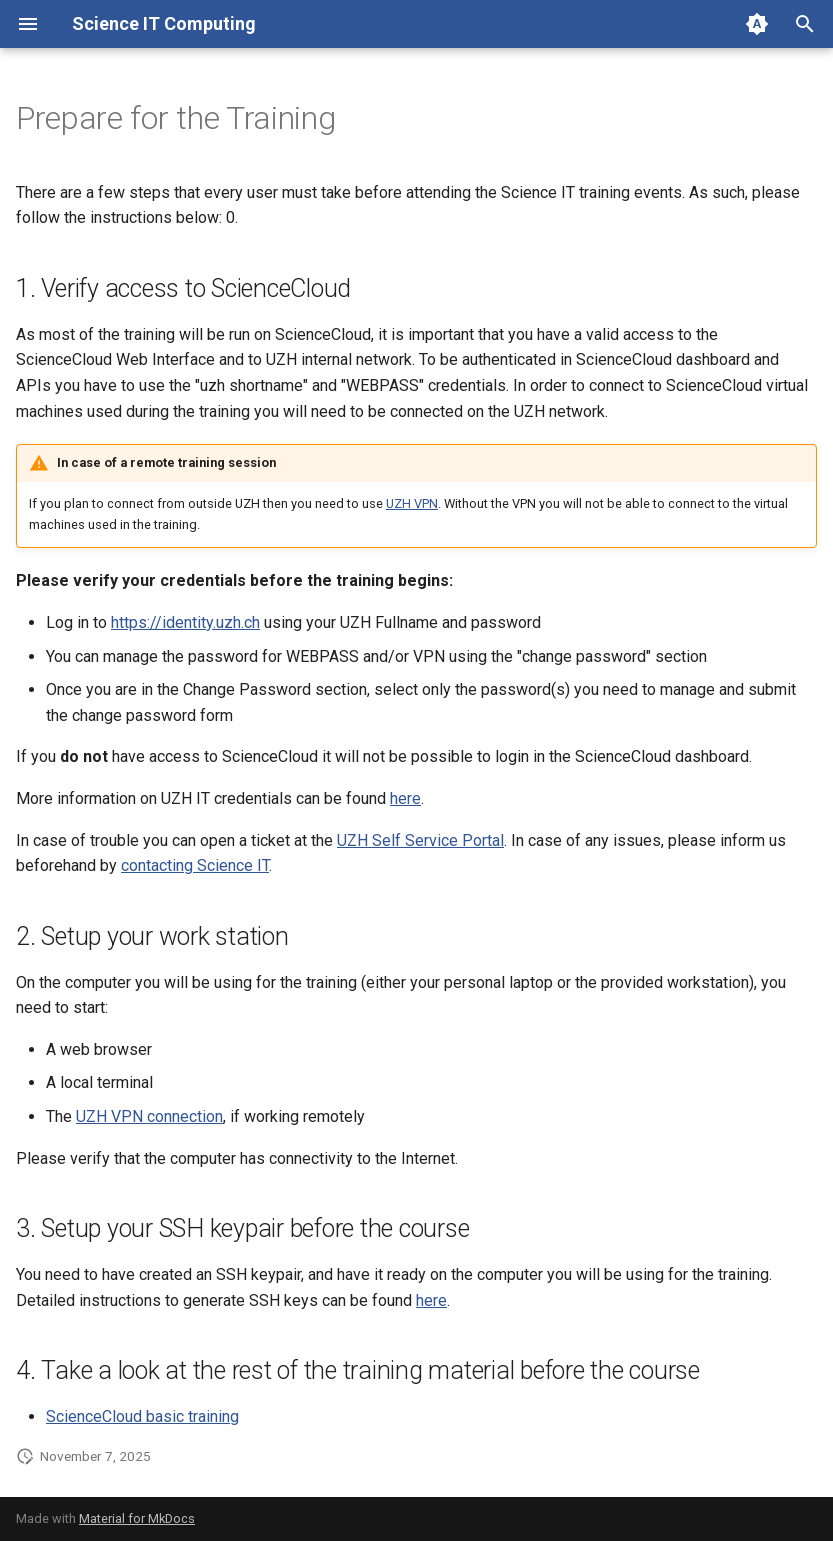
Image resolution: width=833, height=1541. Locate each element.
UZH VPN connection (149, 1116)
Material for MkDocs (137, 1518)
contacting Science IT (195, 865)
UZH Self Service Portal (420, 840)
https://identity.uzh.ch (185, 622)
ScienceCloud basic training (142, 1416)
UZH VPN (412, 503)
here (405, 798)
